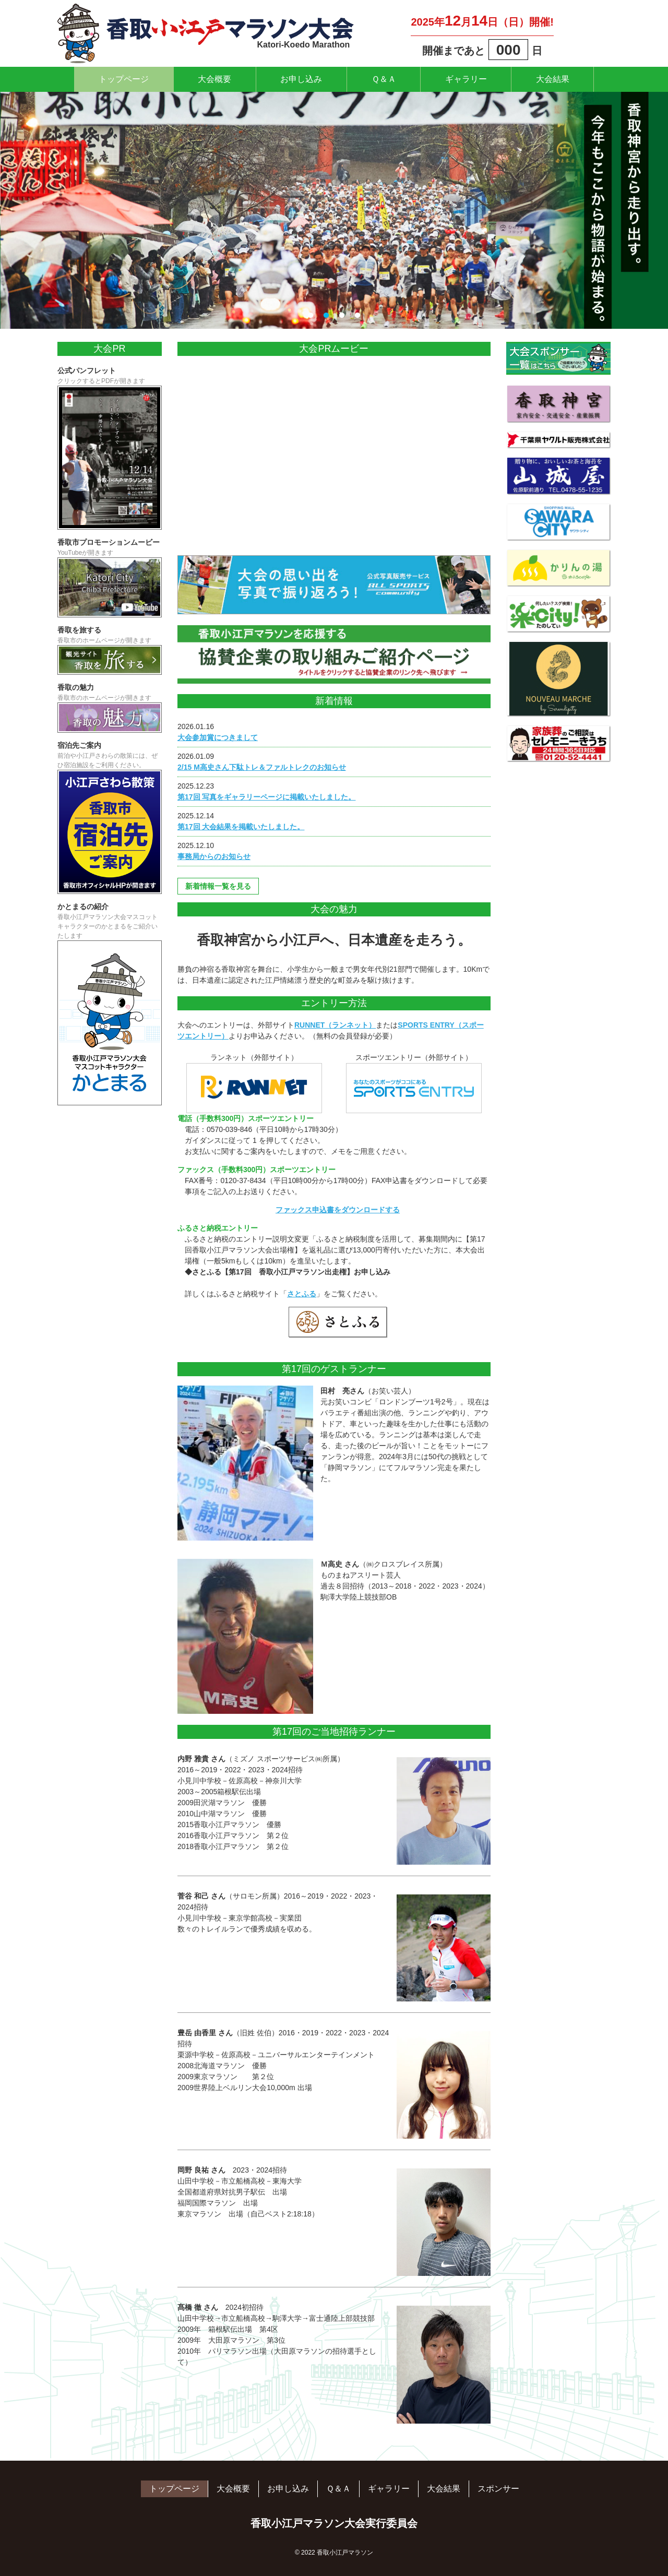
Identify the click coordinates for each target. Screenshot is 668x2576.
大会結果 (566, 79)
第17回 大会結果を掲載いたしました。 (240, 826)
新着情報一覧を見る (218, 886)
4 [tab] (357, 316)
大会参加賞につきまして (217, 737)
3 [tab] (342, 316)
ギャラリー (474, 79)
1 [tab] (310, 316)
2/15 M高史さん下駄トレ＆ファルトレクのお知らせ (261, 767)
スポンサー (498, 2488)
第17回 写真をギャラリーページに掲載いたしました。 (266, 797)
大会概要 (206, 79)
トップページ (110, 79)
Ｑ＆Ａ (386, 79)
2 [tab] (326, 316)
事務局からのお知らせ (213, 856)
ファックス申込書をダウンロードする (338, 1210)
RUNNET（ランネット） (335, 1025)
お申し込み (298, 79)
